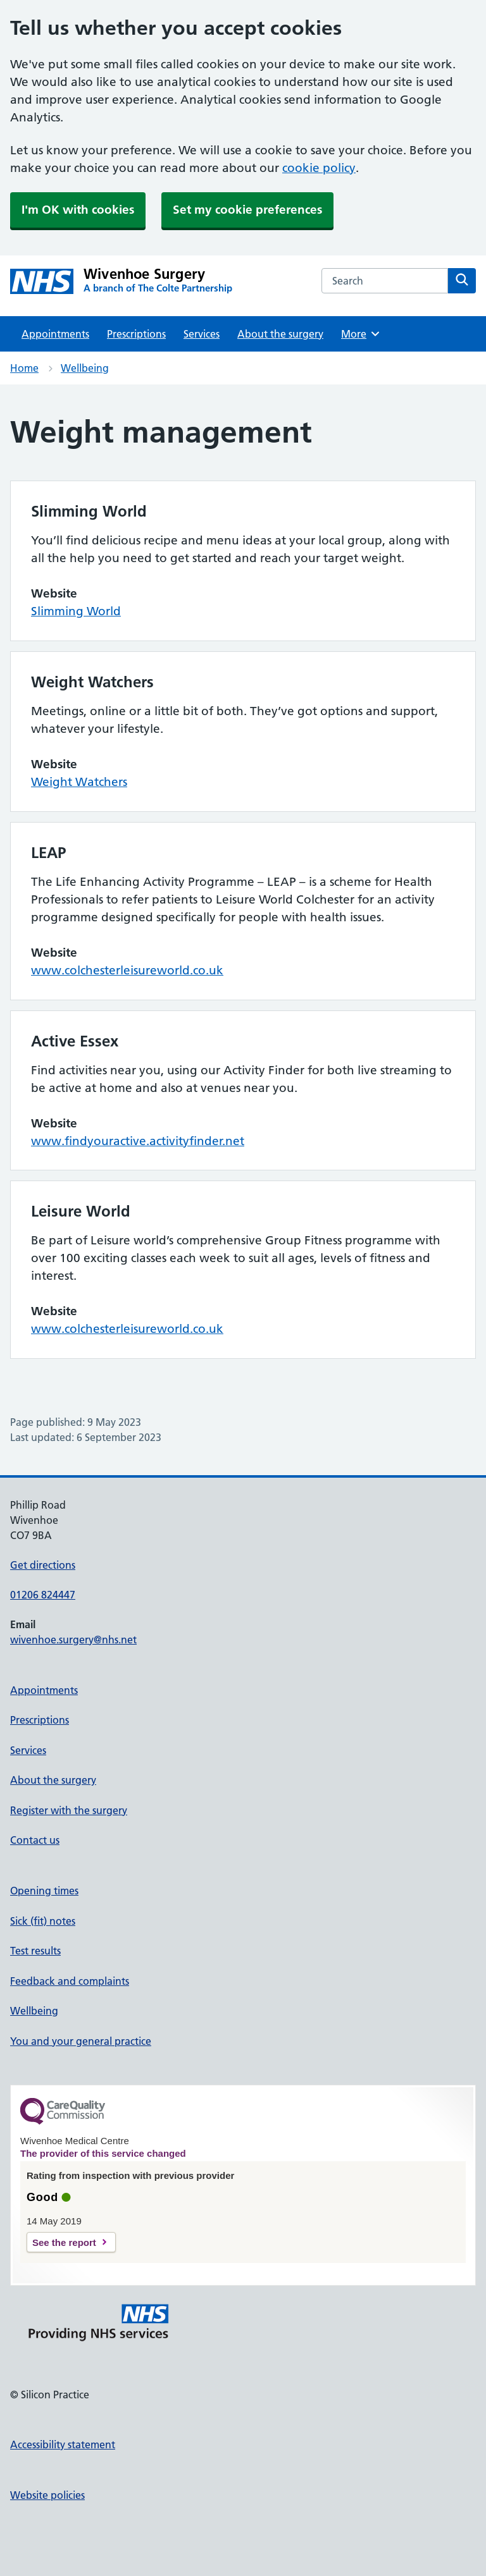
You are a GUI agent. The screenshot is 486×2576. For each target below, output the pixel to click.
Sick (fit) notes (42, 1921)
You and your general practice (80, 2041)
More (361, 333)
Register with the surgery (68, 1810)
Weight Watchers (79, 782)
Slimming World (76, 611)
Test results (35, 1950)
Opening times (44, 1890)
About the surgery (280, 334)
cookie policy (319, 168)
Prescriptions (136, 334)
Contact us (34, 1840)
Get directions (42, 1565)
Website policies (47, 2495)
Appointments (55, 334)
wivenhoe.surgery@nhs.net (73, 1639)
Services (202, 334)
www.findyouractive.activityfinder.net (137, 1141)
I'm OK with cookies (78, 209)
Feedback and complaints (69, 1981)
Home (24, 368)
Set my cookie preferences (247, 209)
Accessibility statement (62, 2444)
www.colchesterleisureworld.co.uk (127, 970)
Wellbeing (85, 368)
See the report (64, 2242)
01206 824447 (42, 1594)
